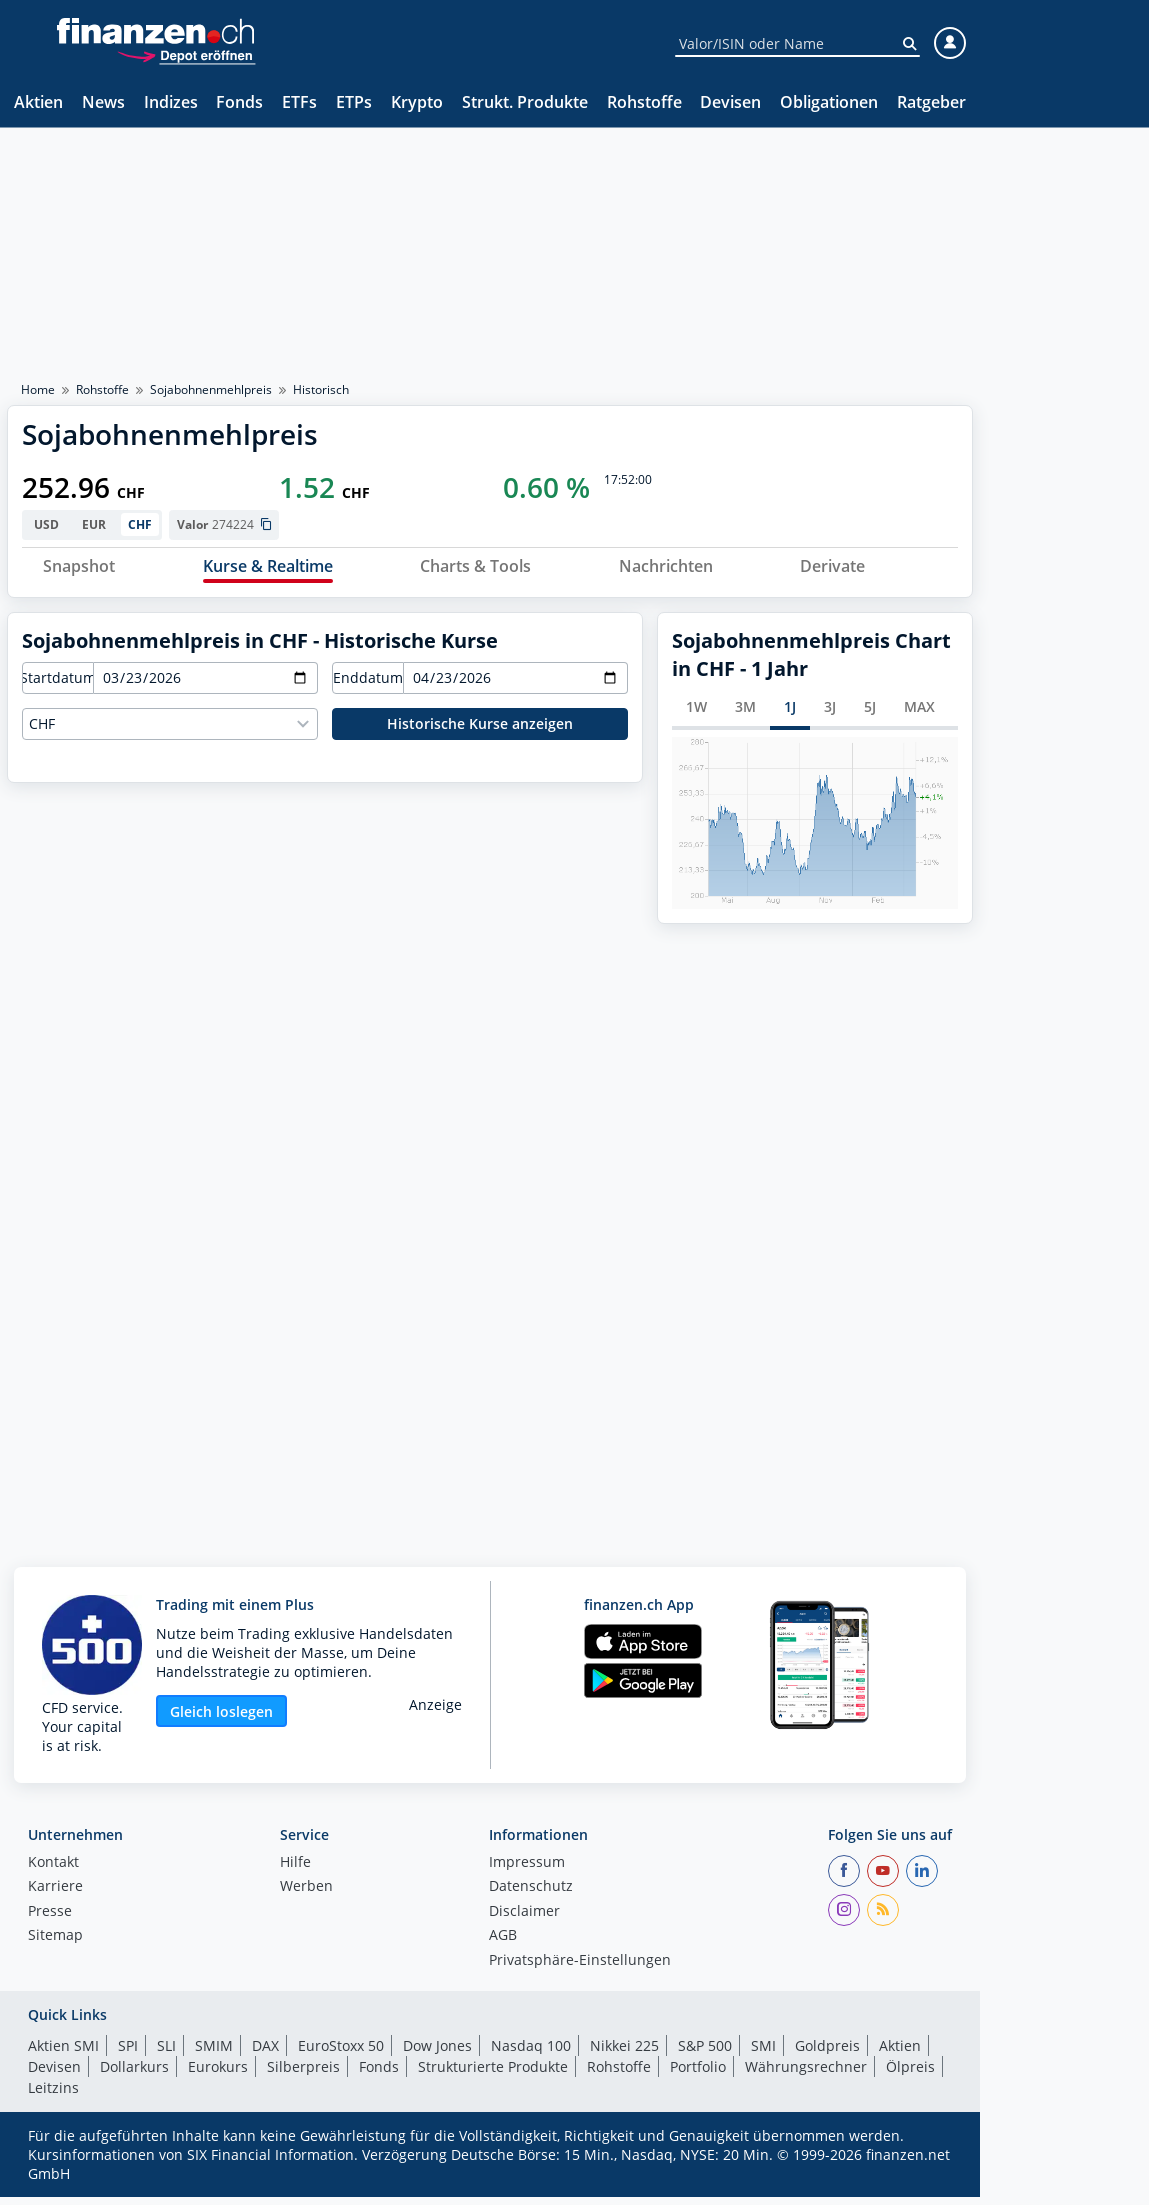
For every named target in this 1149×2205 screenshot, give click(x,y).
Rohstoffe (644, 103)
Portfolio (698, 2074)
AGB (503, 1945)
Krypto (417, 103)
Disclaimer (524, 1920)
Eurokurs (218, 2074)
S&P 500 (705, 2053)
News (103, 103)
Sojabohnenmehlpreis (211, 389)
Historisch (321, 389)
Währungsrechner (806, 2074)
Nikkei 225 (624, 2053)
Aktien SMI (63, 2053)
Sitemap (55, 1945)
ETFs (299, 103)
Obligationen (829, 103)
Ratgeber (931, 103)
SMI (763, 2053)
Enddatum (368, 685)
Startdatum (58, 685)
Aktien (38, 103)
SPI (128, 2053)
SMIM (214, 2053)
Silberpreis (303, 2074)
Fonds (239, 103)
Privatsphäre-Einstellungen (580, 1969)
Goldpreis (827, 2053)
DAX (265, 2053)
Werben (306, 1896)
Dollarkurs (134, 2074)
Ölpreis (910, 2074)
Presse (50, 1920)
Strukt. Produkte (525, 103)
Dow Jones (437, 2053)
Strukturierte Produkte (493, 2074)
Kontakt (53, 1871)
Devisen (730, 103)
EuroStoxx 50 (341, 2053)
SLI (166, 2053)
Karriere (55, 1896)
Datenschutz (531, 1896)
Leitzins (53, 2095)
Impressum (527, 1871)
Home (38, 389)
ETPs (354, 103)
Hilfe (295, 1871)
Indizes (171, 103)
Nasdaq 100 (531, 2053)
